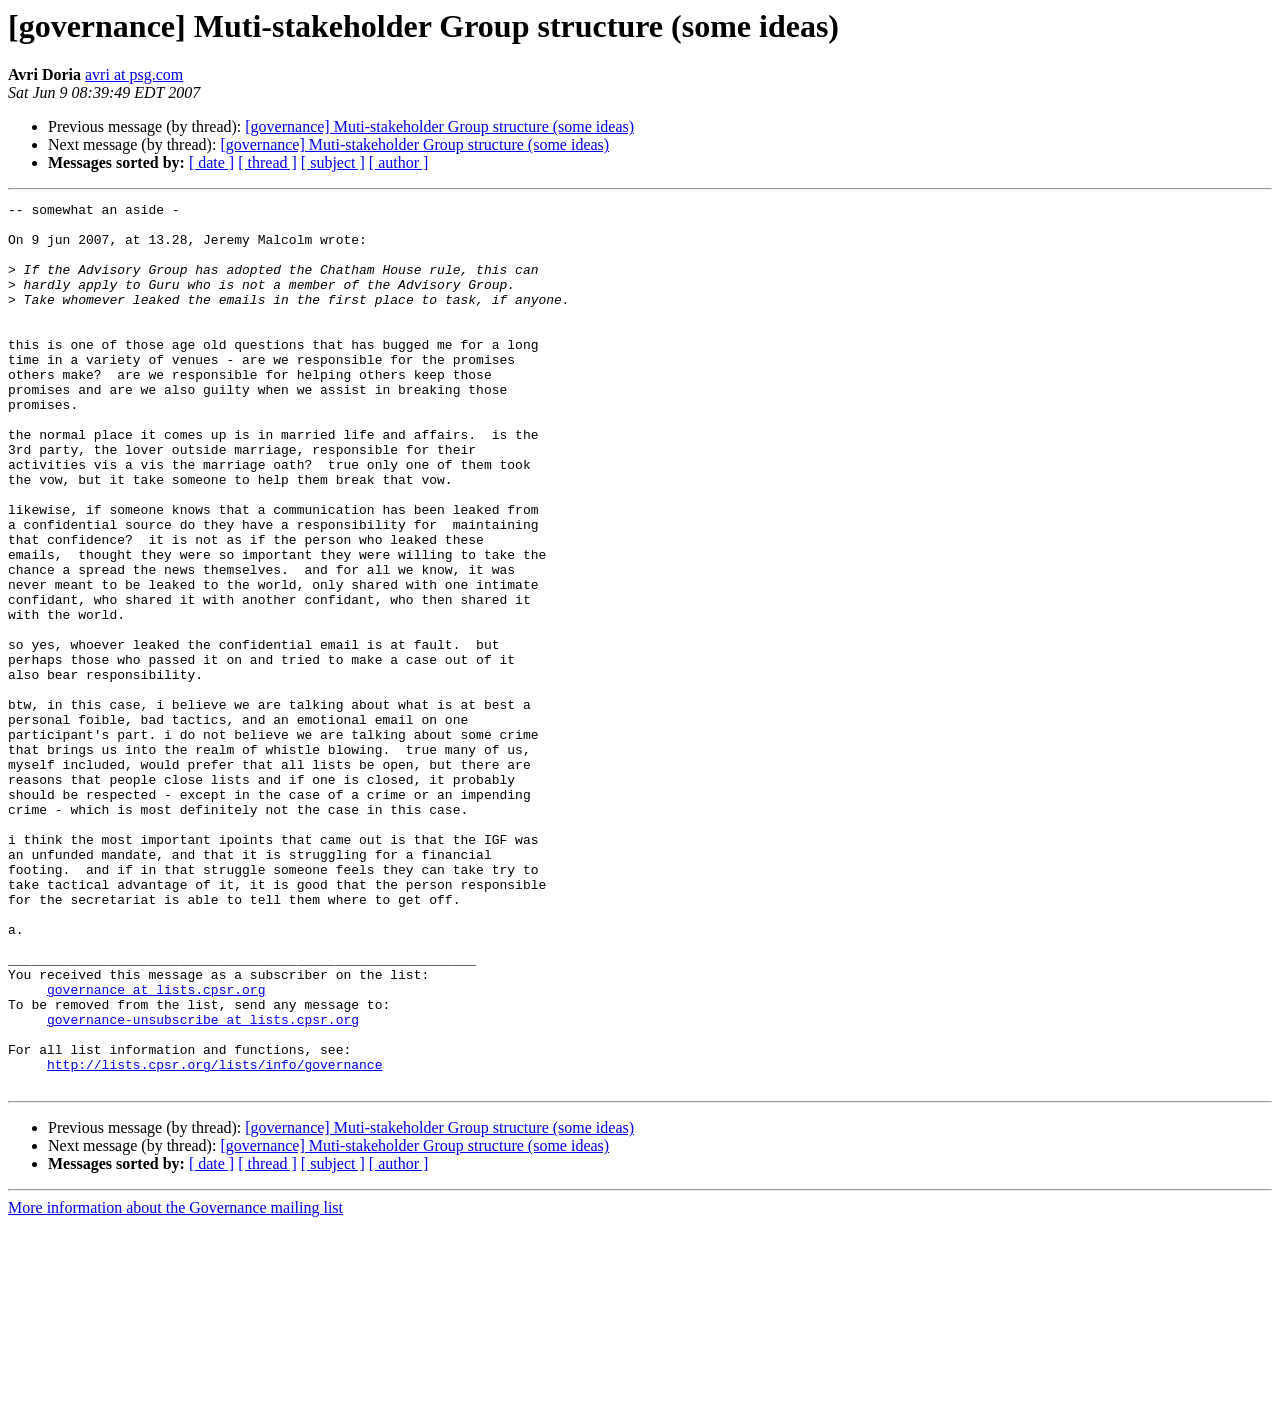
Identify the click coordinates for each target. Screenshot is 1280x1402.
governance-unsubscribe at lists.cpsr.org (203, 1184)
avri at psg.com (134, 74)
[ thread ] (267, 162)
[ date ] (211, 162)
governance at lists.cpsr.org (156, 1148)
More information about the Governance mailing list (175, 1384)
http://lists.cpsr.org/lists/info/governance (214, 1238)
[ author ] (399, 162)
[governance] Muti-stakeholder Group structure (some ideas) (439, 126)
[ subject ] (333, 162)
